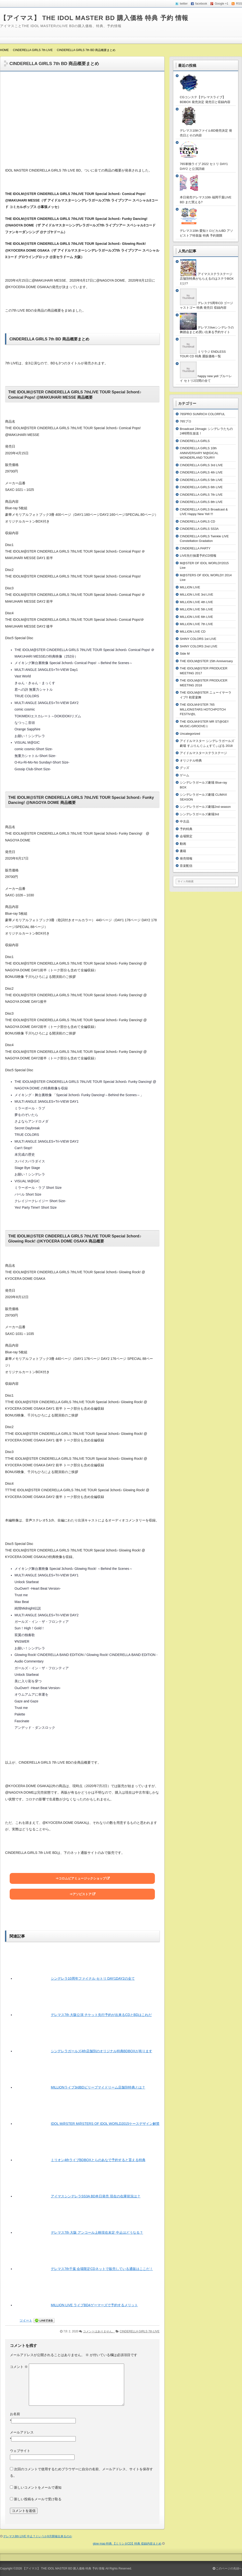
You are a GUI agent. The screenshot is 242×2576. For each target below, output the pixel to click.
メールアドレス (22, 2432)
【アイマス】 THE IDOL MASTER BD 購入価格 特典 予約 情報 (94, 18)
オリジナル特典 (191, 760)
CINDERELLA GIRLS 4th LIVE (201, 472)
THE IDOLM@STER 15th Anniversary (206, 661)
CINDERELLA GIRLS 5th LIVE (201, 480)
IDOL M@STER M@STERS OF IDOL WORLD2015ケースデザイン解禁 (105, 2124)
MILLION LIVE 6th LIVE (196, 617)
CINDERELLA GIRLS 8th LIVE (201, 502)
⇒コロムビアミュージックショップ (80, 1879)
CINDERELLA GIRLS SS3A (199, 529)
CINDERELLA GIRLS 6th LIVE (201, 487)
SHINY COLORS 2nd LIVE (198, 646)
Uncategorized (190, 733)
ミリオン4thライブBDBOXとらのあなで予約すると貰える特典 (98, 2160)
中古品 (184, 821)
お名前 (15, 2414)
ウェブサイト (20, 2451)
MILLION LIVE (190, 587)
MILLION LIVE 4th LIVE (196, 602)
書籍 (183, 851)
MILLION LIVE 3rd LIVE (196, 594)
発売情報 (186, 858)
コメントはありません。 (99, 2331)
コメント (19, 2367)
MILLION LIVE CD (192, 631)
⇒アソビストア (80, 1894)
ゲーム (184, 775)
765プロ (185, 421)
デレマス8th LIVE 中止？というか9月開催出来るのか (37, 2536)
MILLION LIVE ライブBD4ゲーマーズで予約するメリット (94, 2305)
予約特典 (186, 829)
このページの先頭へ (227, 2568)
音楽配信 (186, 866)
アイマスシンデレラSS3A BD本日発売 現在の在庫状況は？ (95, 2196)
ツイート (26, 2320)
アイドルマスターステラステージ (203, 753)
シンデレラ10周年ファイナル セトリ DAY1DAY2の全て (93, 1978)
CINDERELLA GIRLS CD (197, 521)
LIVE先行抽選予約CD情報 (198, 555)
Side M (184, 653)
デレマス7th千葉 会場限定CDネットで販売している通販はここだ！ (102, 2269)
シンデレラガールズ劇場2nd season (205, 807)
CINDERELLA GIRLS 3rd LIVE (201, 465)
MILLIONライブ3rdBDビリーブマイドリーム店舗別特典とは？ (98, 2087)
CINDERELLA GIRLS (195, 441)
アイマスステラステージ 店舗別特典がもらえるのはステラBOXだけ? (207, 278)
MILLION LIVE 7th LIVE (196, 624)
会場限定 (186, 836)
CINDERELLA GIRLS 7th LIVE (139, 2331)
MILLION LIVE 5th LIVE (196, 609)
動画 (183, 844)
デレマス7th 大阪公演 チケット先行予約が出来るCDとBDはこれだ (101, 2015)
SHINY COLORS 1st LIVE (198, 639)
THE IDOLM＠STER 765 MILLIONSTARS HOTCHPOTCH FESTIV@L (203, 709)
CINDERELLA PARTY (195, 548)
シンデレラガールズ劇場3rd (199, 814)
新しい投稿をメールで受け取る (37, 2499)
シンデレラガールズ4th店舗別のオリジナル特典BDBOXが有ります (101, 2051)
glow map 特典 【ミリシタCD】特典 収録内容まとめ (127, 2543)
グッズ (184, 768)
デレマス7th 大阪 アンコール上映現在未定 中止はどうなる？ (97, 2232)
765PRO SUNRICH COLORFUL (202, 414)
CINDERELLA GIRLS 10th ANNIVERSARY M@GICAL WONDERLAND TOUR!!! (199, 452)
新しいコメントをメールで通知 (37, 2487)
